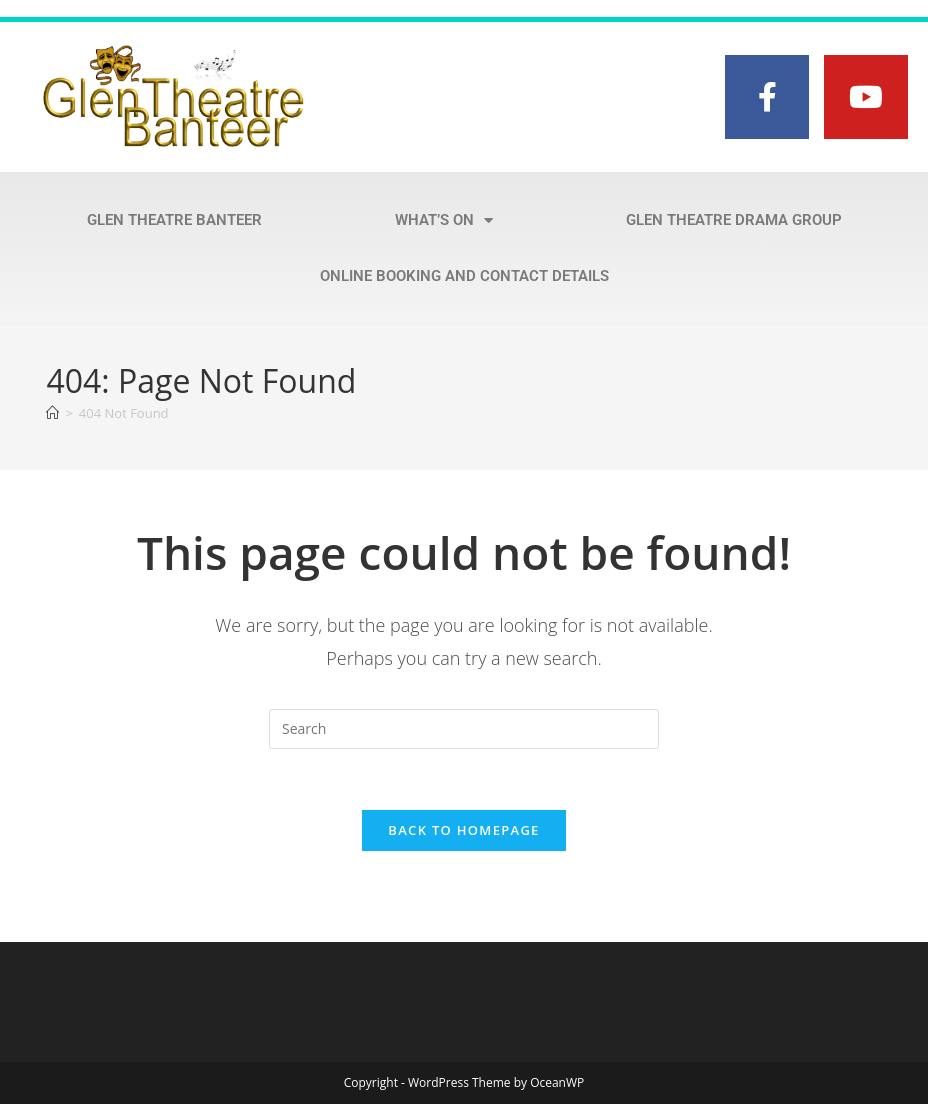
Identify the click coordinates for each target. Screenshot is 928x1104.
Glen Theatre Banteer (174, 220)
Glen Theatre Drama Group (734, 220)
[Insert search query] (464, 729)
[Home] (52, 413)
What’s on (444, 220)
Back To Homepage (463, 830)
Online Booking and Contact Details (464, 276)
